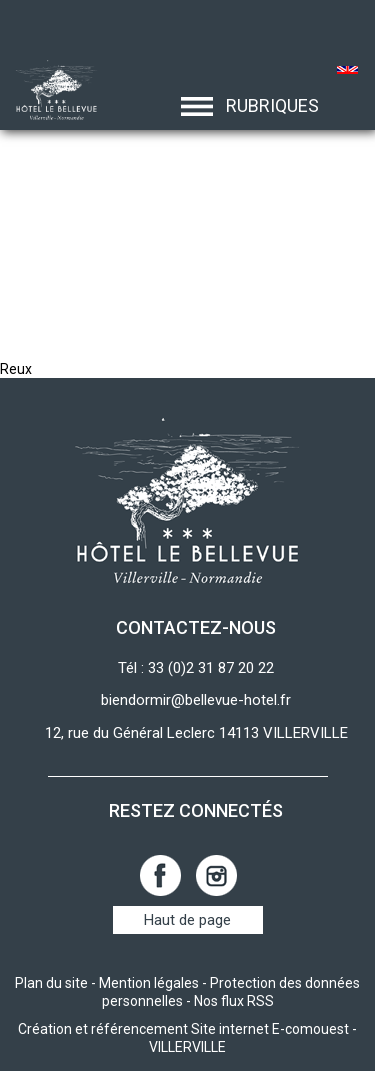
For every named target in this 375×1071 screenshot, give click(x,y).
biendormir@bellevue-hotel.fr (196, 700)
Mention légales (149, 983)
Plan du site (51, 983)
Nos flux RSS (234, 1001)
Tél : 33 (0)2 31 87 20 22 (196, 668)
